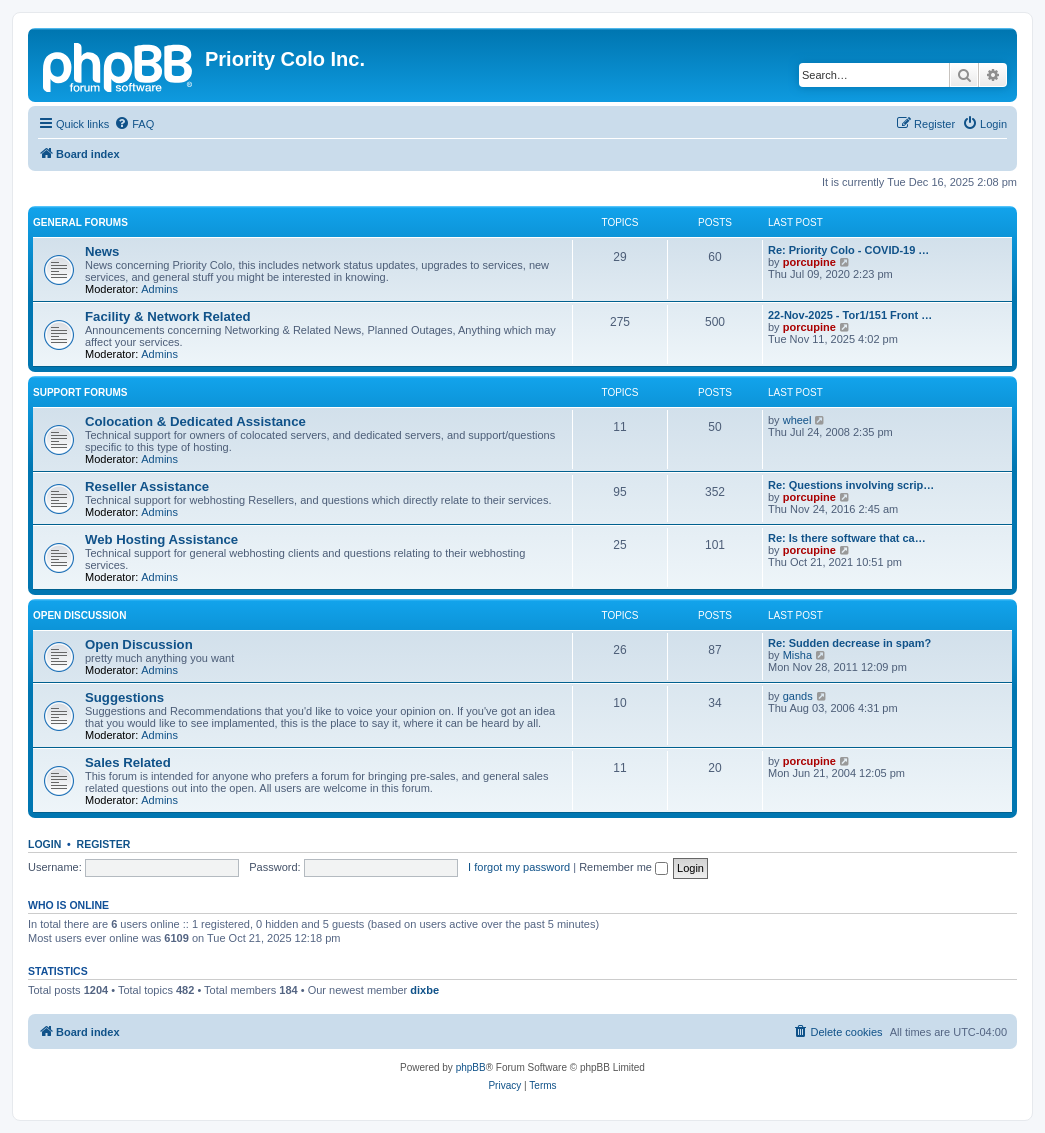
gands (798, 696)
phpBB (471, 1067)
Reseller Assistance (147, 486)
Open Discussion (79, 615)
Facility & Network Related (168, 316)
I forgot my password (519, 867)
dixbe (424, 990)
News (102, 251)
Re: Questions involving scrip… (851, 485)
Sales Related (128, 762)
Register (104, 844)
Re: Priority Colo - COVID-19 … (848, 250)
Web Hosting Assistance (161, 539)
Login (44, 844)
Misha (797, 655)
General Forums (80, 222)
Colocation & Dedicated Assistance (195, 421)
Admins (159, 289)
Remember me (623, 867)
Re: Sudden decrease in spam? (849, 643)
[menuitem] (134, 124)
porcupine (809, 262)
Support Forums (80, 392)
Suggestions (124, 697)
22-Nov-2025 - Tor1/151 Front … (850, 315)
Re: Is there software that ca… (847, 538)
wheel (797, 420)
